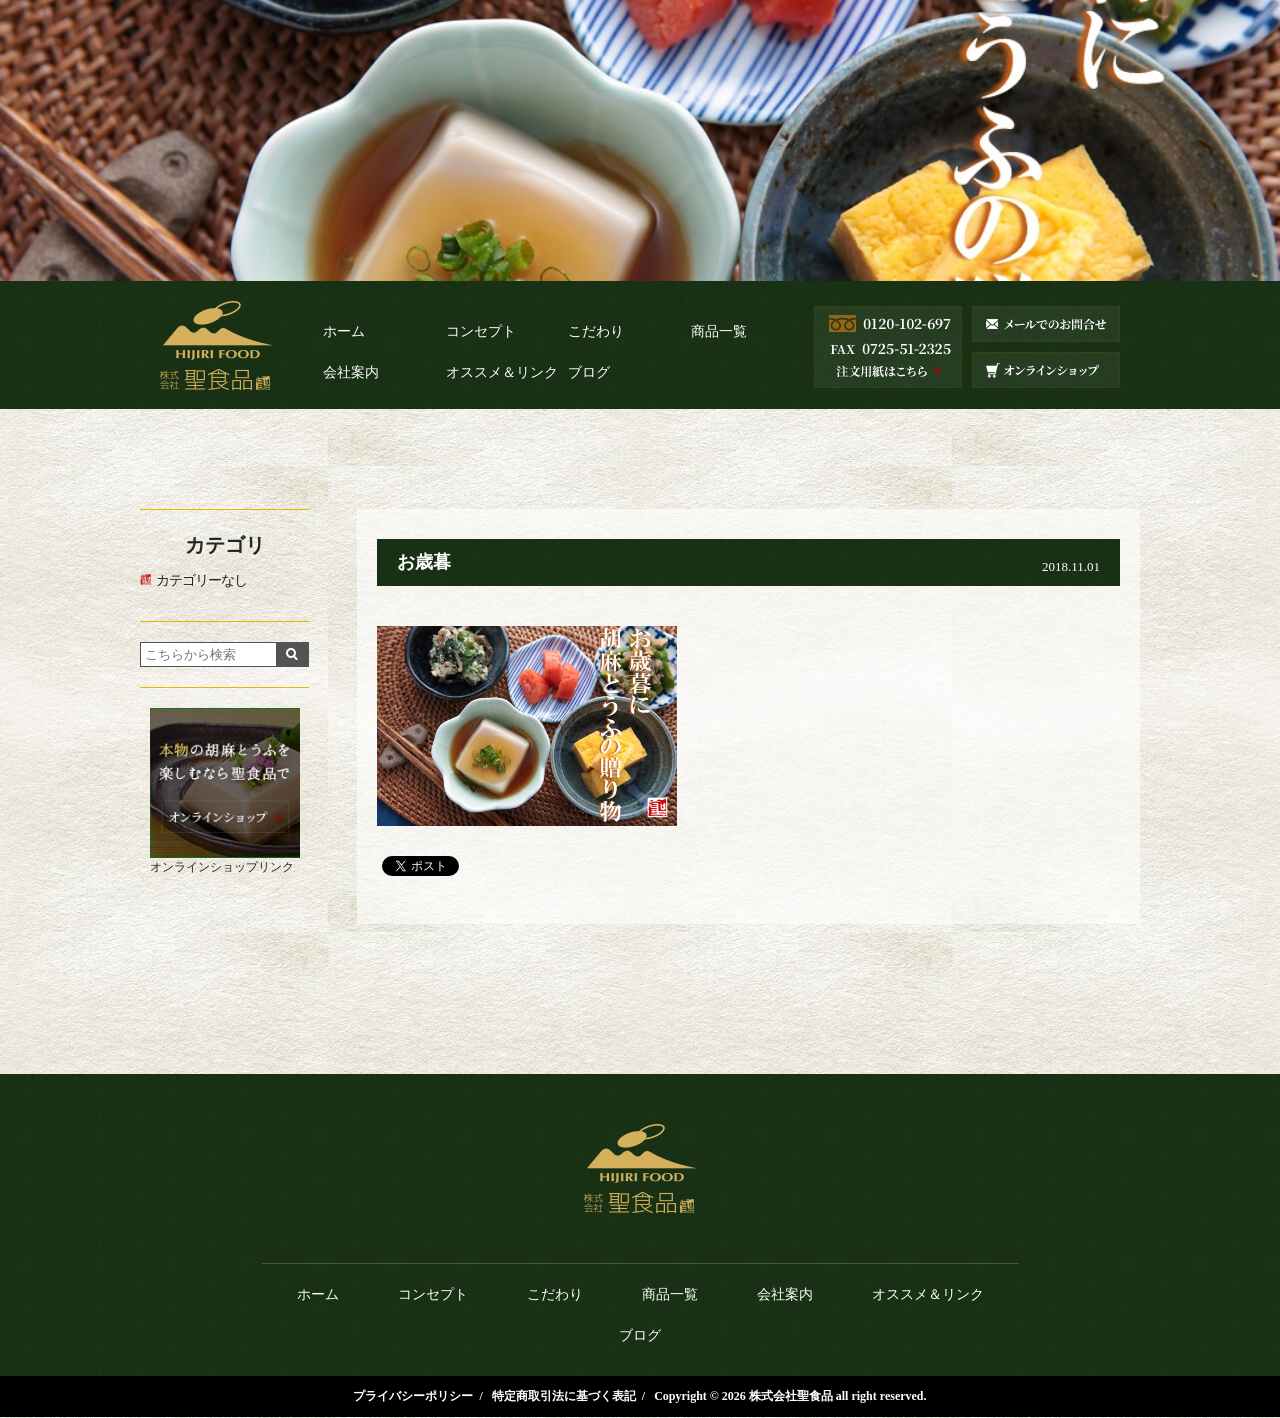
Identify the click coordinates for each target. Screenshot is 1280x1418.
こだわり (596, 331)
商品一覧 (719, 331)
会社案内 (351, 372)
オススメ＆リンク (502, 372)
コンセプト (481, 331)
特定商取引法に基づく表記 (564, 1396)
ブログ (589, 372)
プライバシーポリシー (413, 1396)
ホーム (344, 331)
